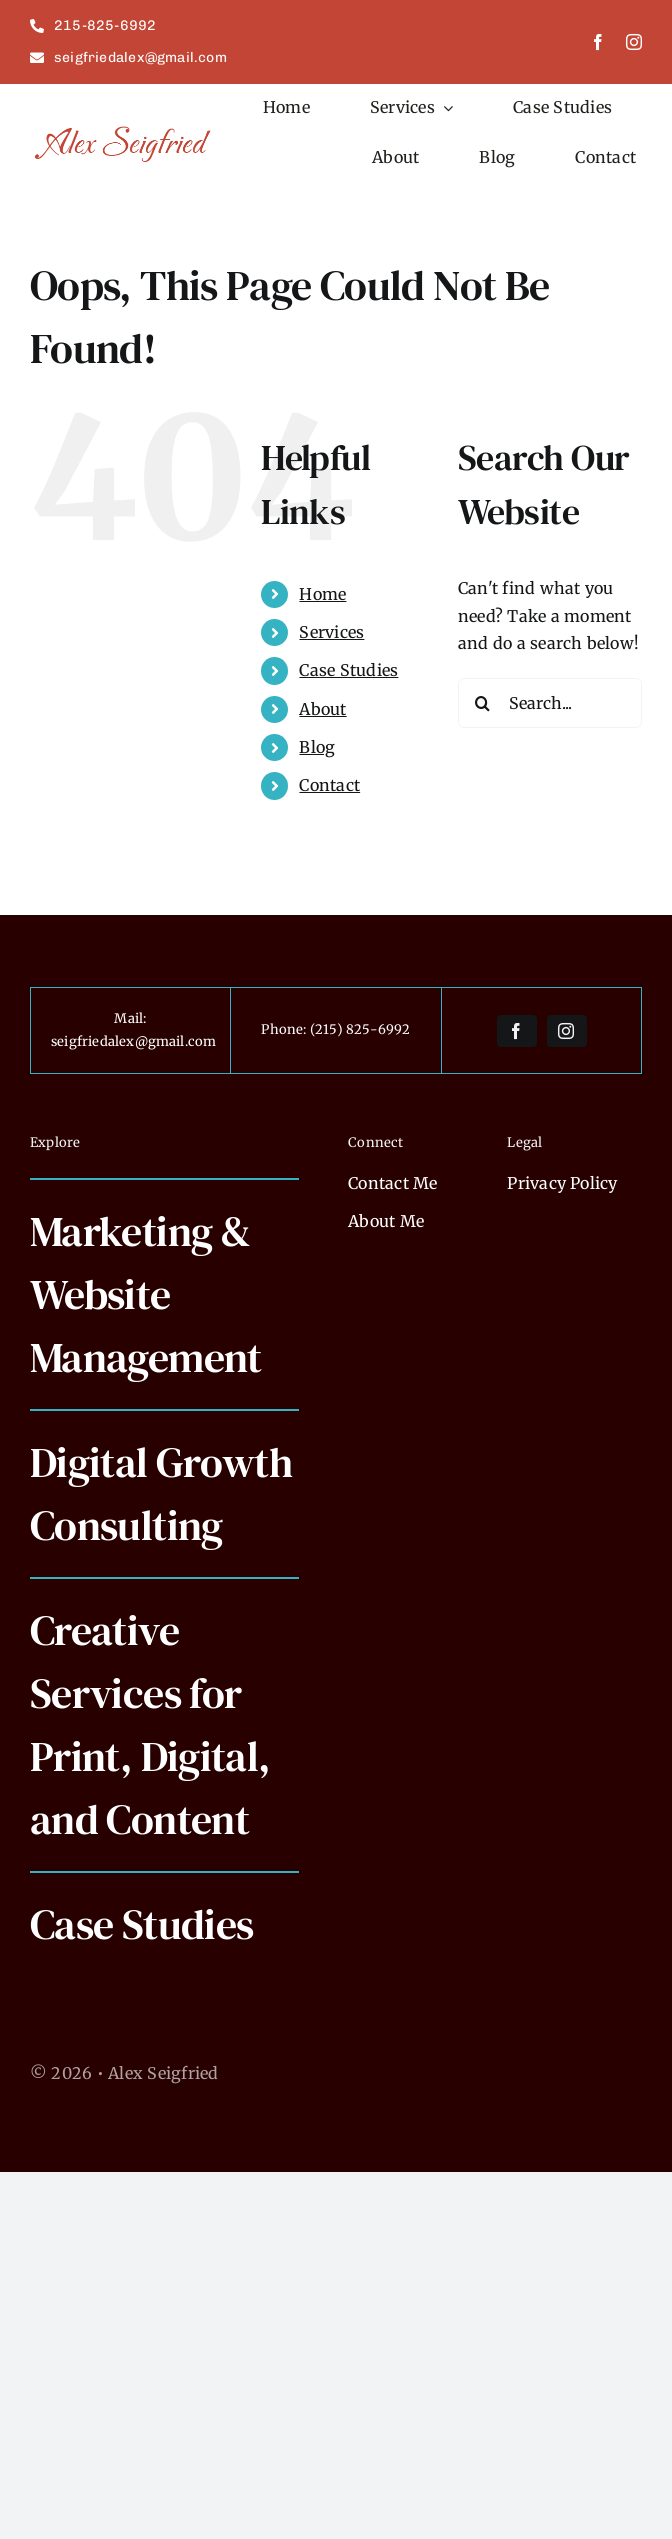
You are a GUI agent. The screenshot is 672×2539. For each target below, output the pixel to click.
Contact (329, 785)
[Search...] (550, 703)
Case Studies (348, 670)
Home (322, 594)
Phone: (285, 1029)
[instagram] (634, 42)
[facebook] (598, 42)
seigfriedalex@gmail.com (134, 1041)
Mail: (130, 1018)
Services (331, 632)
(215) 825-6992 (360, 1029)
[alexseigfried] (124, 131)
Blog (317, 747)
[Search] (483, 703)
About (322, 709)
